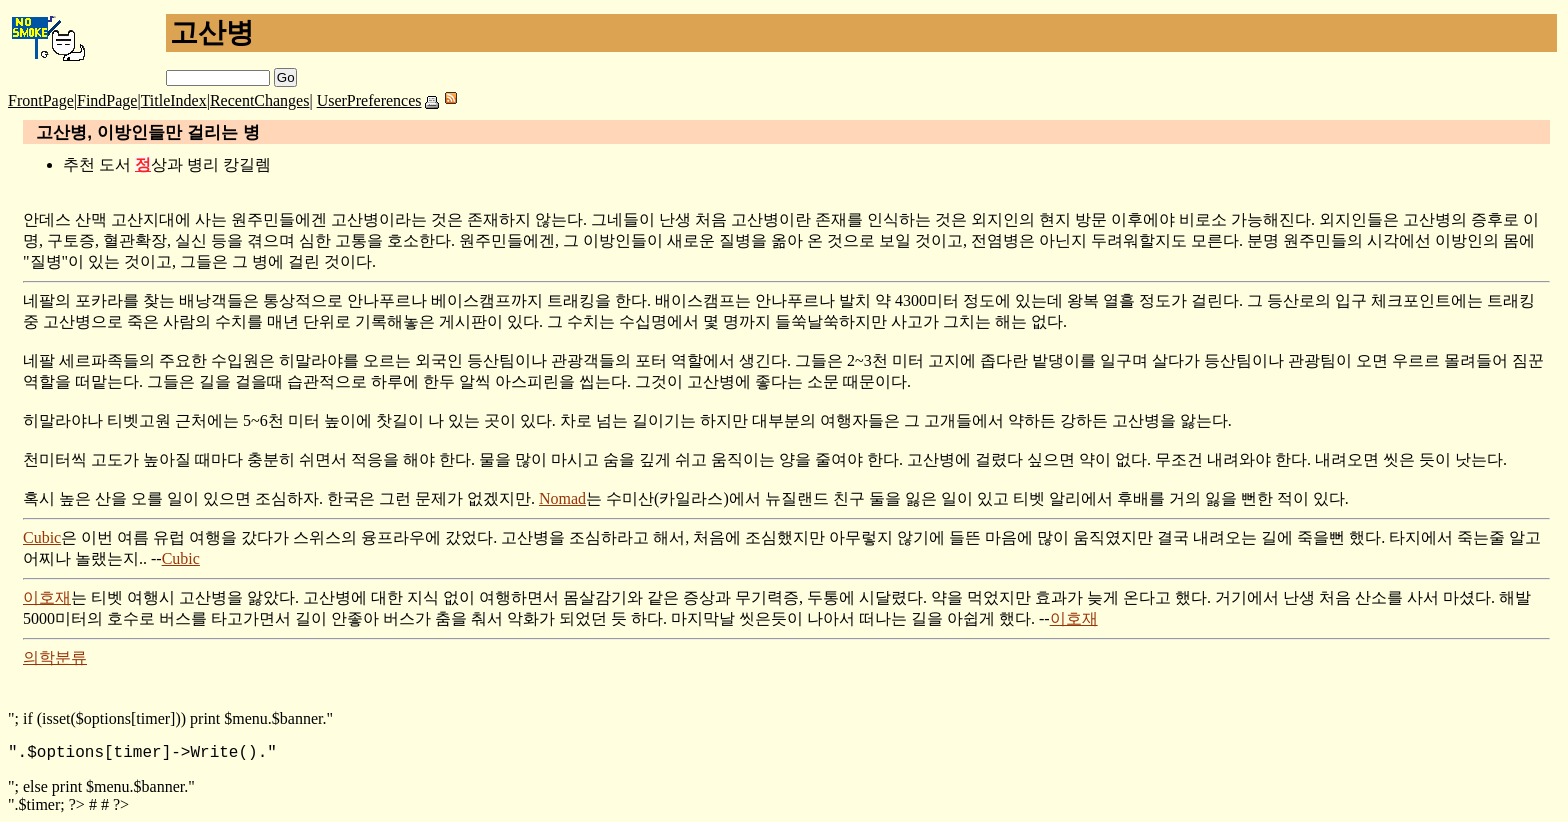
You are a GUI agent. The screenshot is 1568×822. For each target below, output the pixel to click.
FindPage (107, 100)
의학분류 (55, 657)
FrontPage (41, 100)
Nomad (562, 498)
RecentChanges (260, 100)
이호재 (47, 597)
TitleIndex (174, 100)
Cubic (42, 537)
